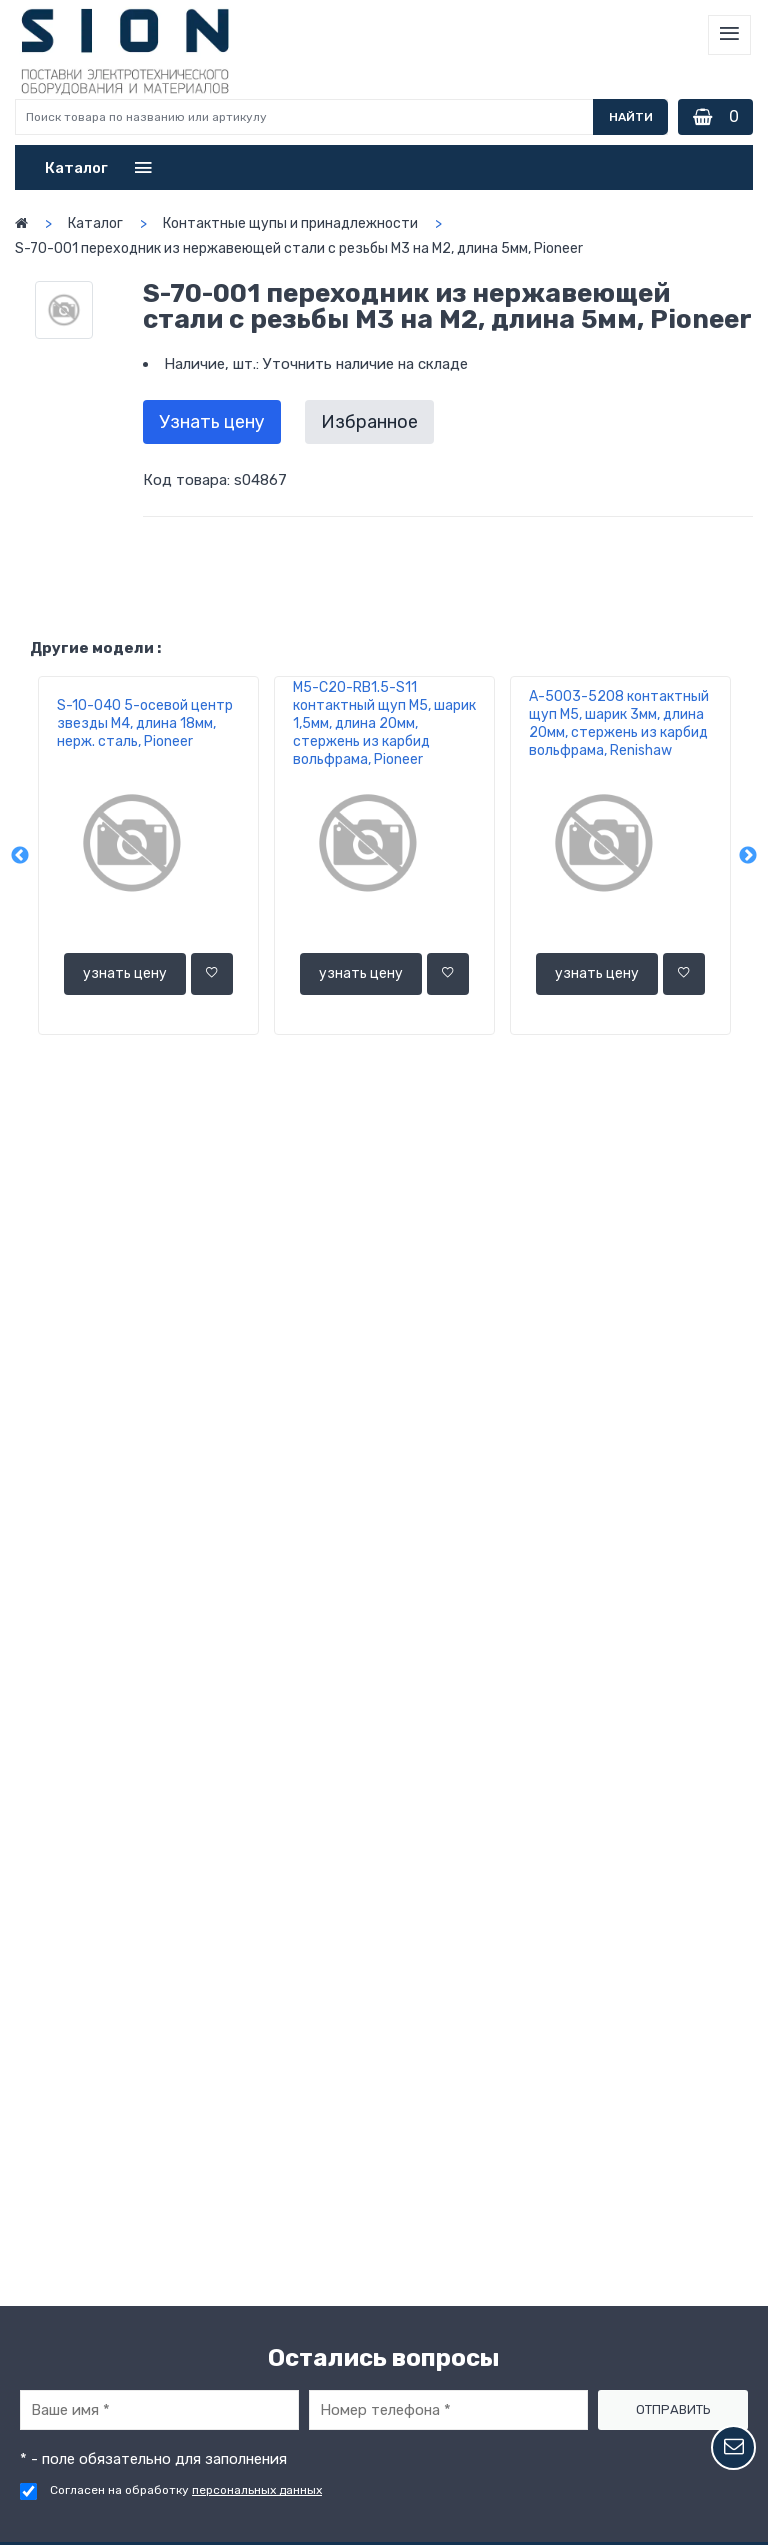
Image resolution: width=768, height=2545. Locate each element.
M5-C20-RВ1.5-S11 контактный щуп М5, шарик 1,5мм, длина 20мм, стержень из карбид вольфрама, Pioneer (384, 723)
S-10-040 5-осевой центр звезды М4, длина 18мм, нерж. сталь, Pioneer (145, 723)
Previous (20, 856)
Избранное (369, 422)
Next (748, 856)
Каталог (95, 223)
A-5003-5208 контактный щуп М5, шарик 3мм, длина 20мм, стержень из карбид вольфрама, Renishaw (619, 723)
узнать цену (125, 973)
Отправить (673, 2409)
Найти (631, 117)
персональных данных (257, 2490)
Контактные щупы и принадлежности (290, 223)
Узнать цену (212, 422)
